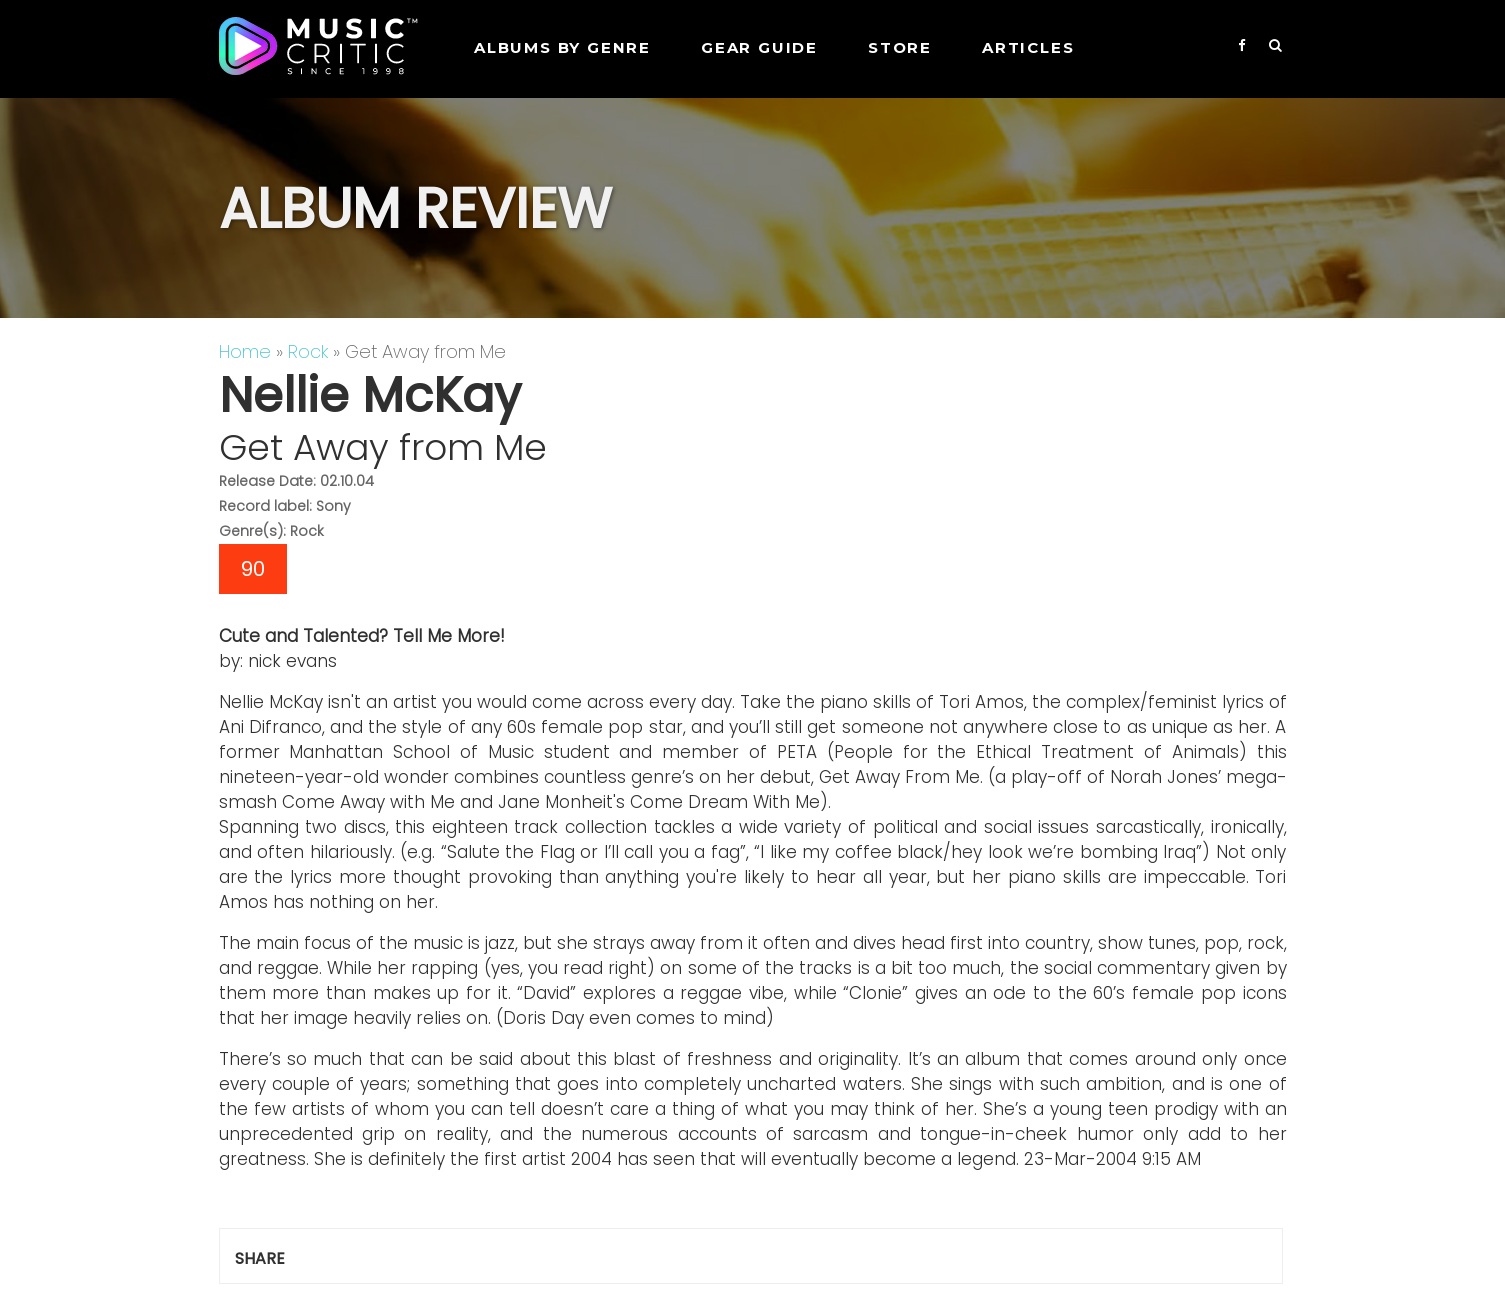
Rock (308, 351)
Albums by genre (562, 47)
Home (245, 351)
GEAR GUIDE (759, 47)
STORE (900, 47)
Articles (1028, 47)
